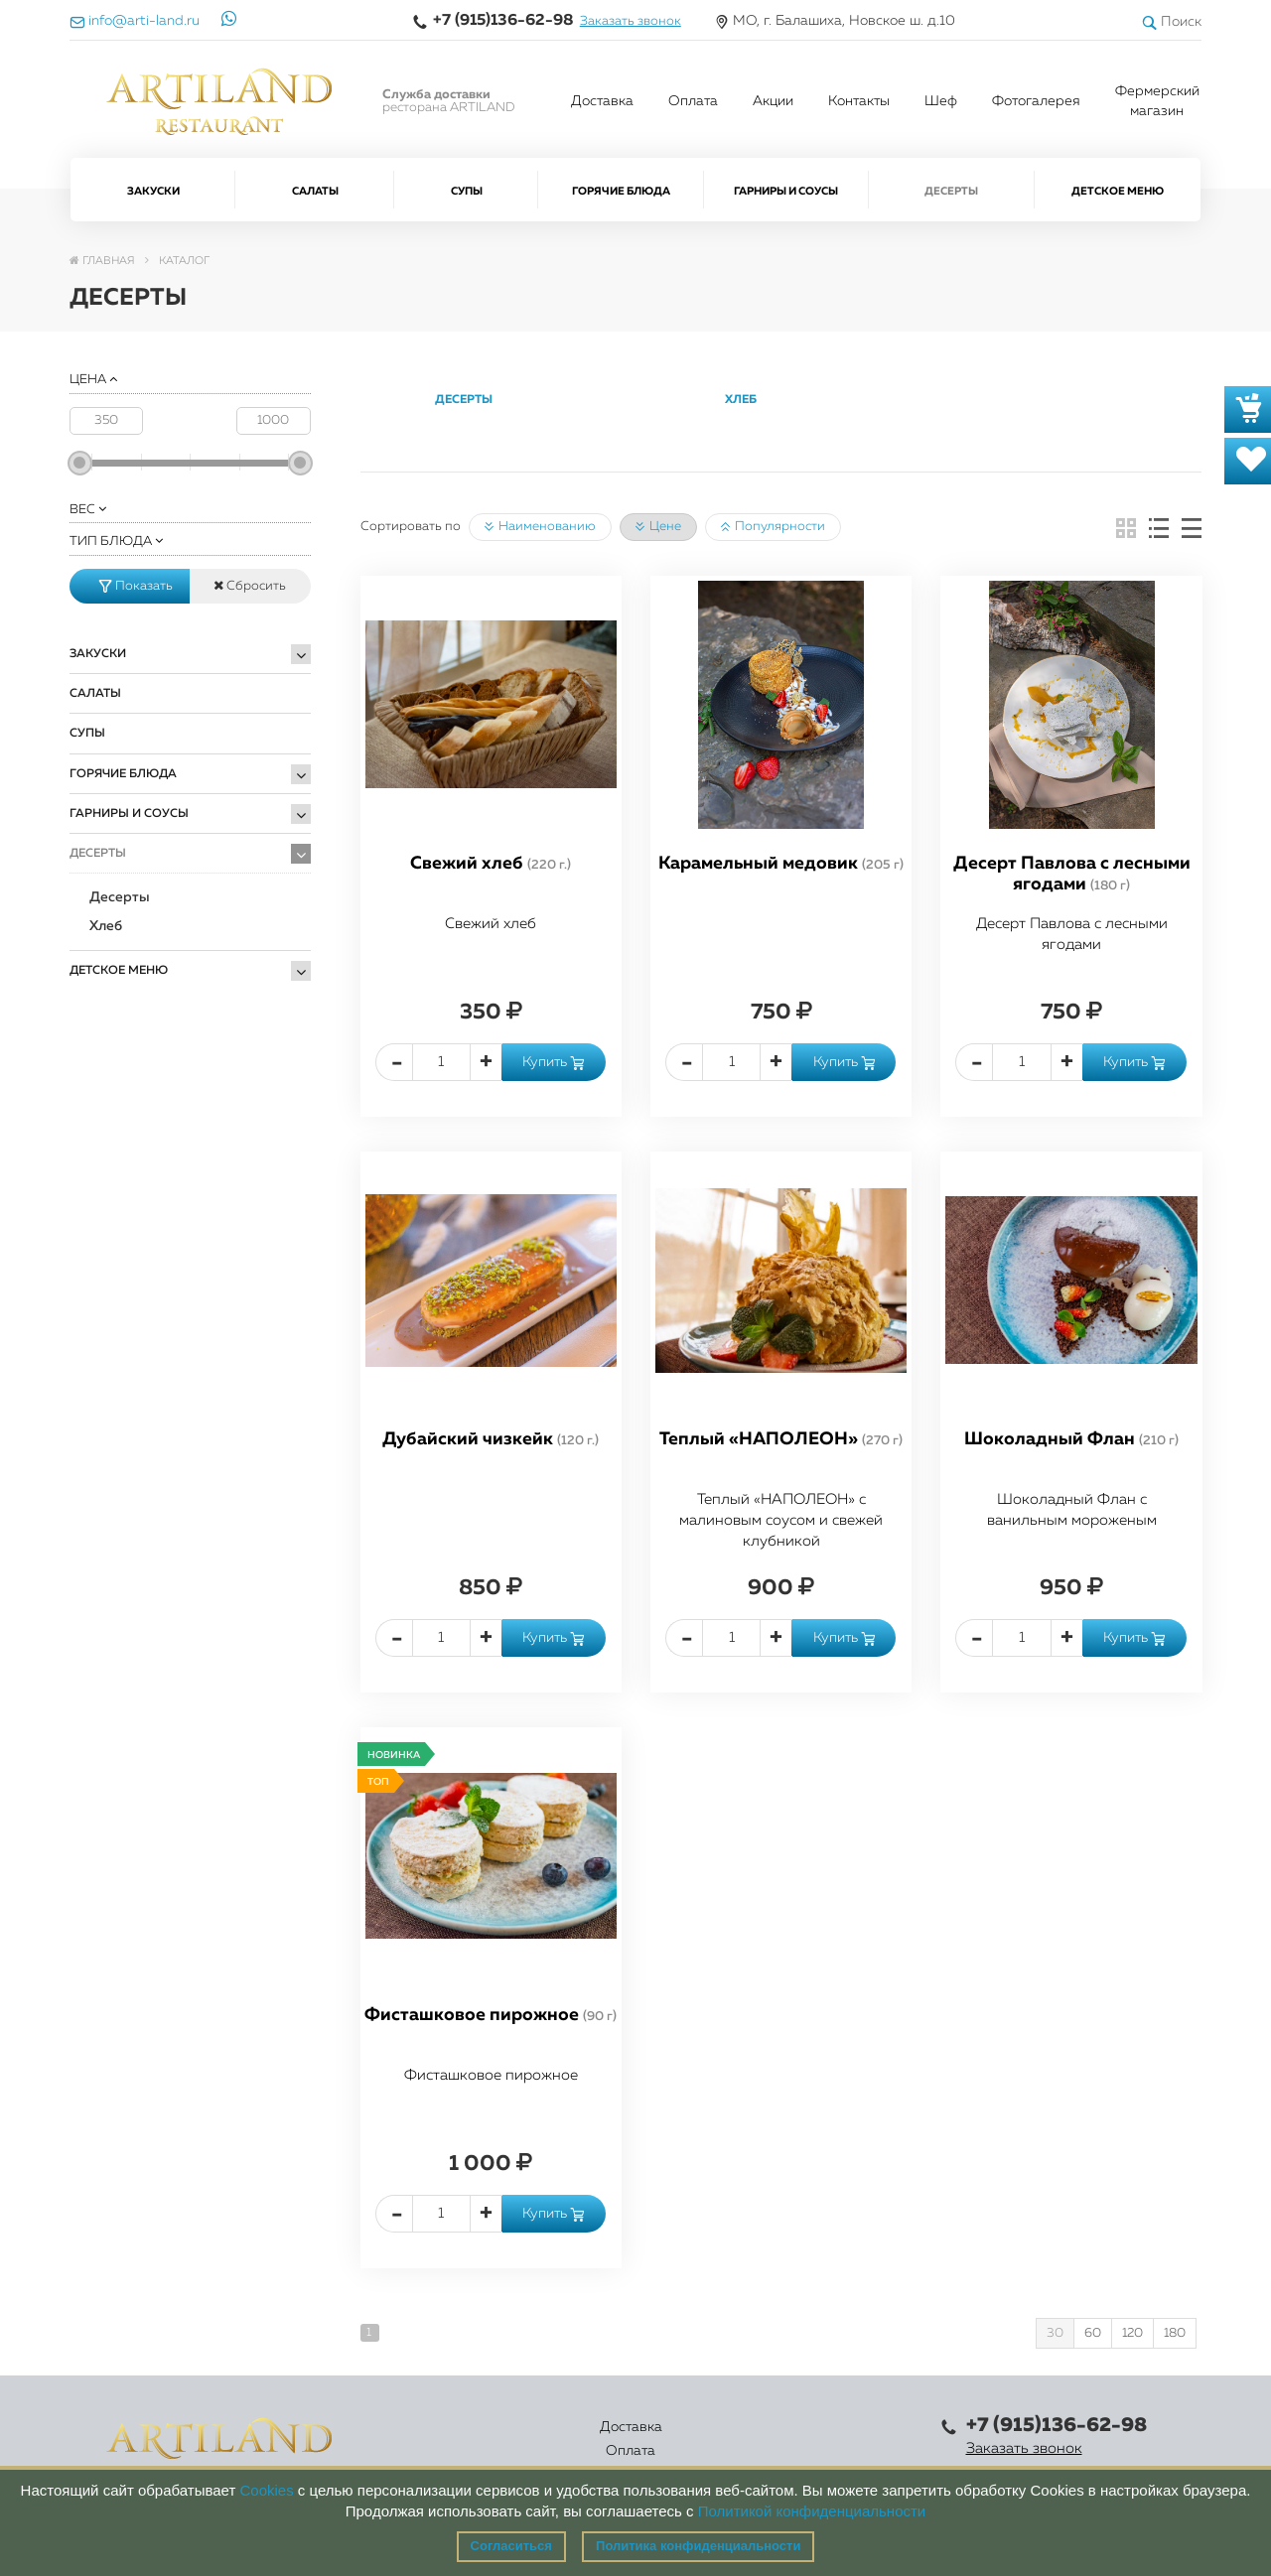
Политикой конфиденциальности (812, 2511)
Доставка (602, 101)
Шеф (940, 101)
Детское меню (1117, 191)
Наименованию (540, 527)
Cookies (266, 2490)
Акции (773, 101)
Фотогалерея (1036, 101)
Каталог (577, 2439)
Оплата (693, 101)
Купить (553, 1062)
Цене (658, 527)
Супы (467, 191)
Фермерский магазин (1157, 101)
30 (1055, 2333)
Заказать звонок (630, 21)
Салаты (315, 191)
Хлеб (105, 926)
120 (1132, 2333)
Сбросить (249, 586)
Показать (136, 586)
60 (1092, 2333)
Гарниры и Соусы (786, 191)
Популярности (773, 527)
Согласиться (511, 2545)
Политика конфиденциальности (698, 2545)
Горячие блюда (621, 191)
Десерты (951, 191)
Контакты (859, 101)
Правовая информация (848, 2439)
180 (1175, 2333)
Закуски (153, 191)
